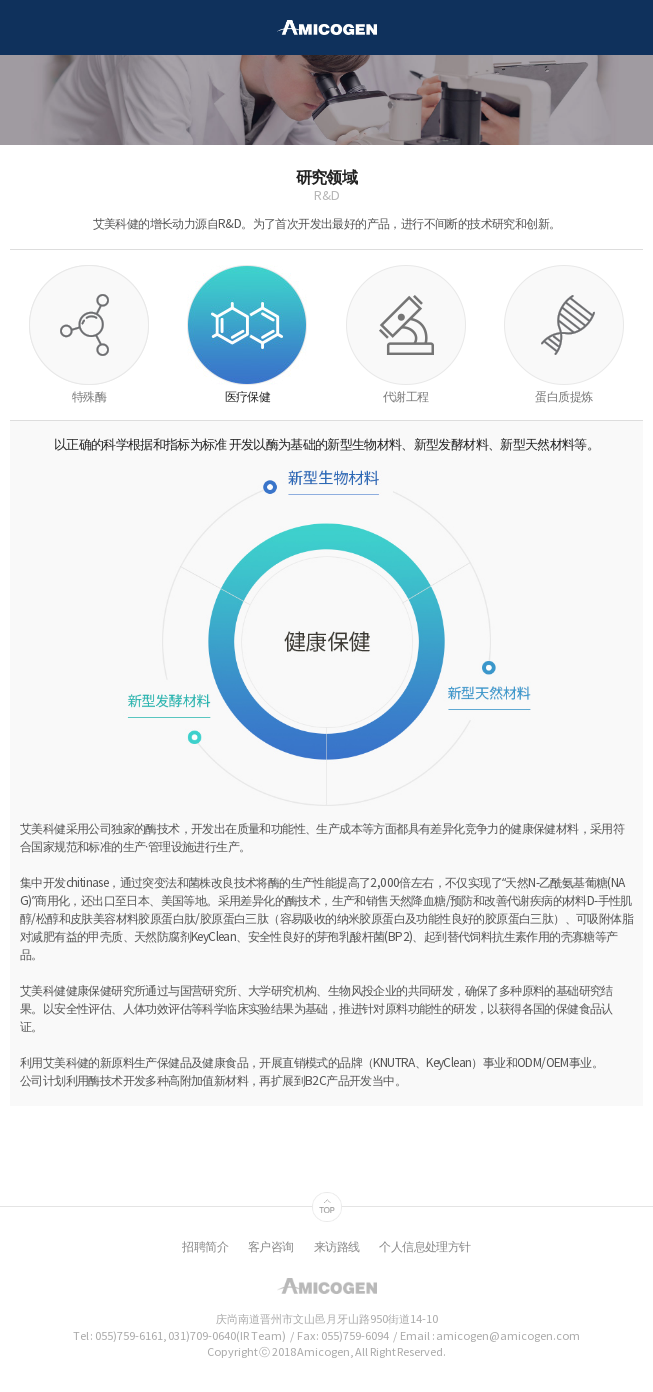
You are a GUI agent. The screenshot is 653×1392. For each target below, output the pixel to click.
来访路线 (337, 1247)
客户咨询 (271, 1247)
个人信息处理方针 (424, 1247)
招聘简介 (205, 1247)
